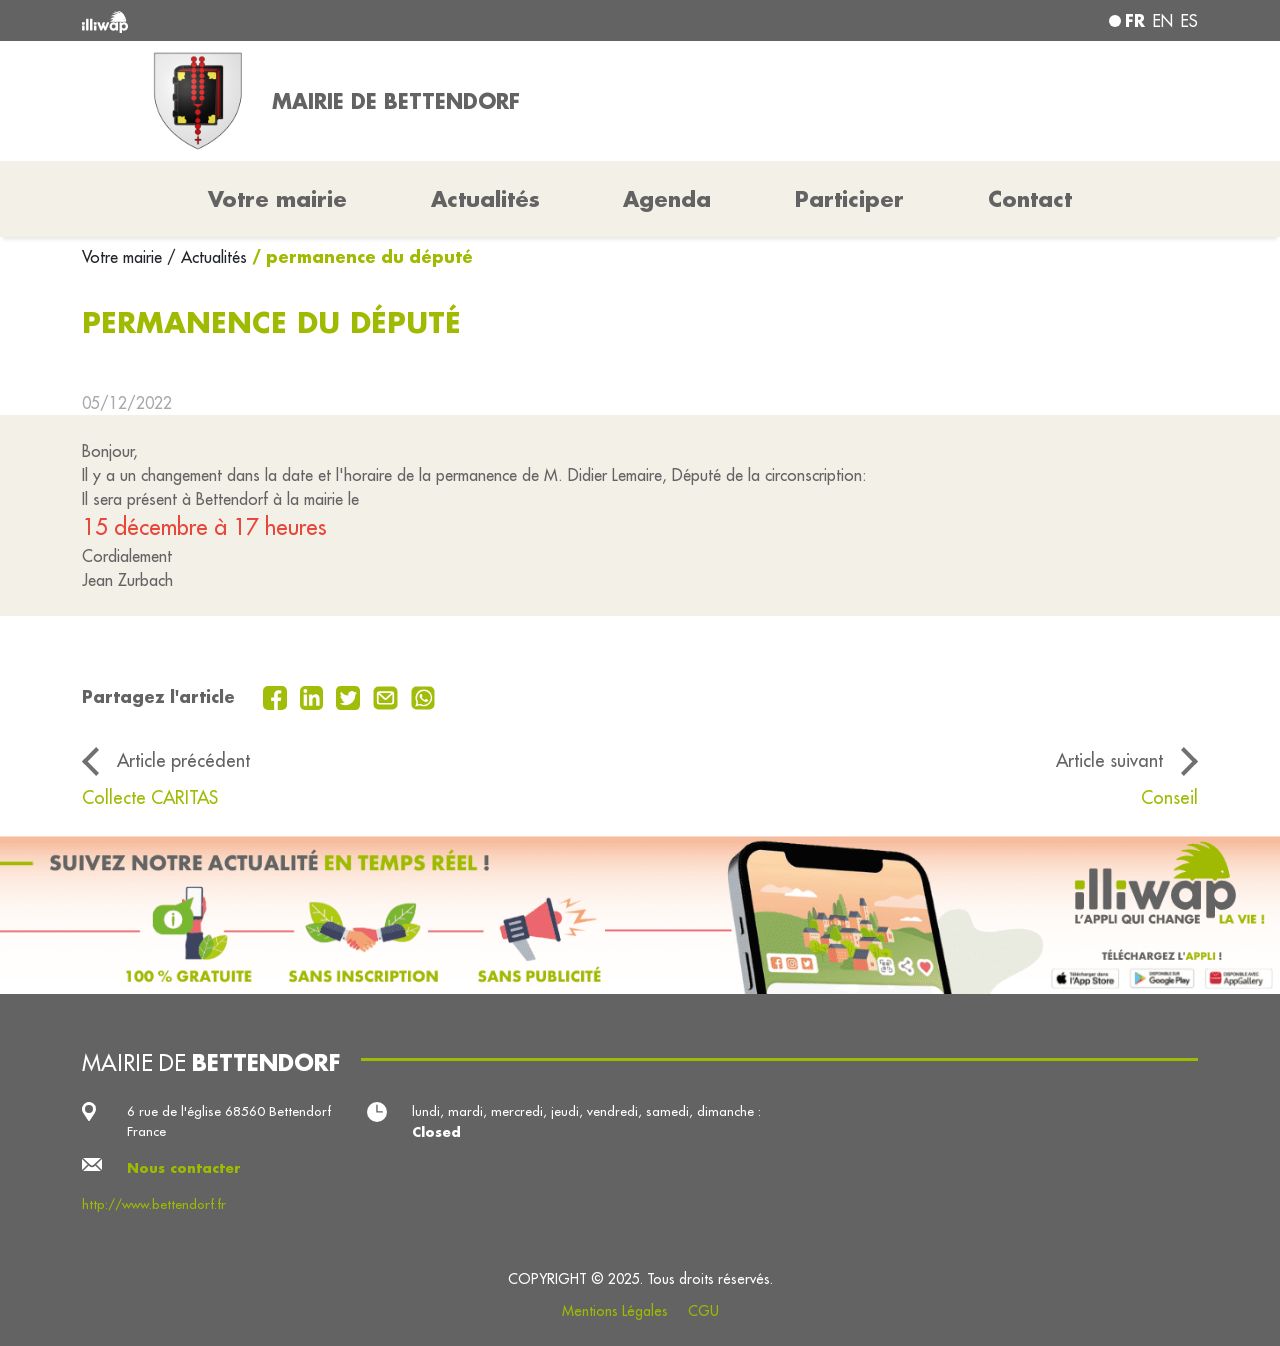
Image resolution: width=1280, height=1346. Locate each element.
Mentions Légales (615, 1311)
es (1189, 21)
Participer (849, 199)
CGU (703, 1311)
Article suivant (1109, 760)
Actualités (485, 199)
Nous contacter (184, 1167)
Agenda (667, 199)
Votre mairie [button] (277, 199)
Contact (1030, 199)
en (1163, 21)
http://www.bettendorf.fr (154, 1204)
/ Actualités (207, 257)
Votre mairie (124, 257)
